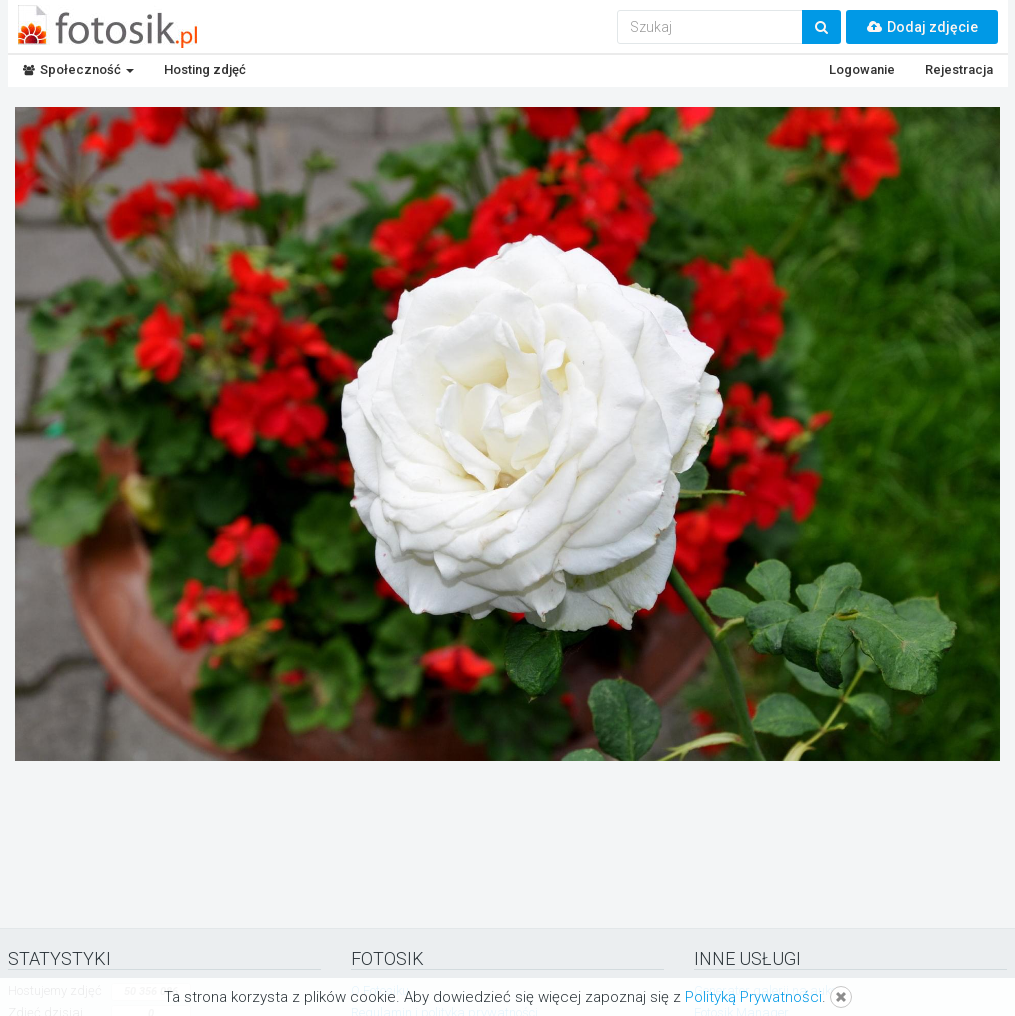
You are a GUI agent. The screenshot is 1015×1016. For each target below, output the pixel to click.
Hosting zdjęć (205, 69)
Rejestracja (959, 69)
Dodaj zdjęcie (922, 27)
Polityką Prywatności (753, 997)
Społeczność (78, 69)
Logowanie (862, 69)
